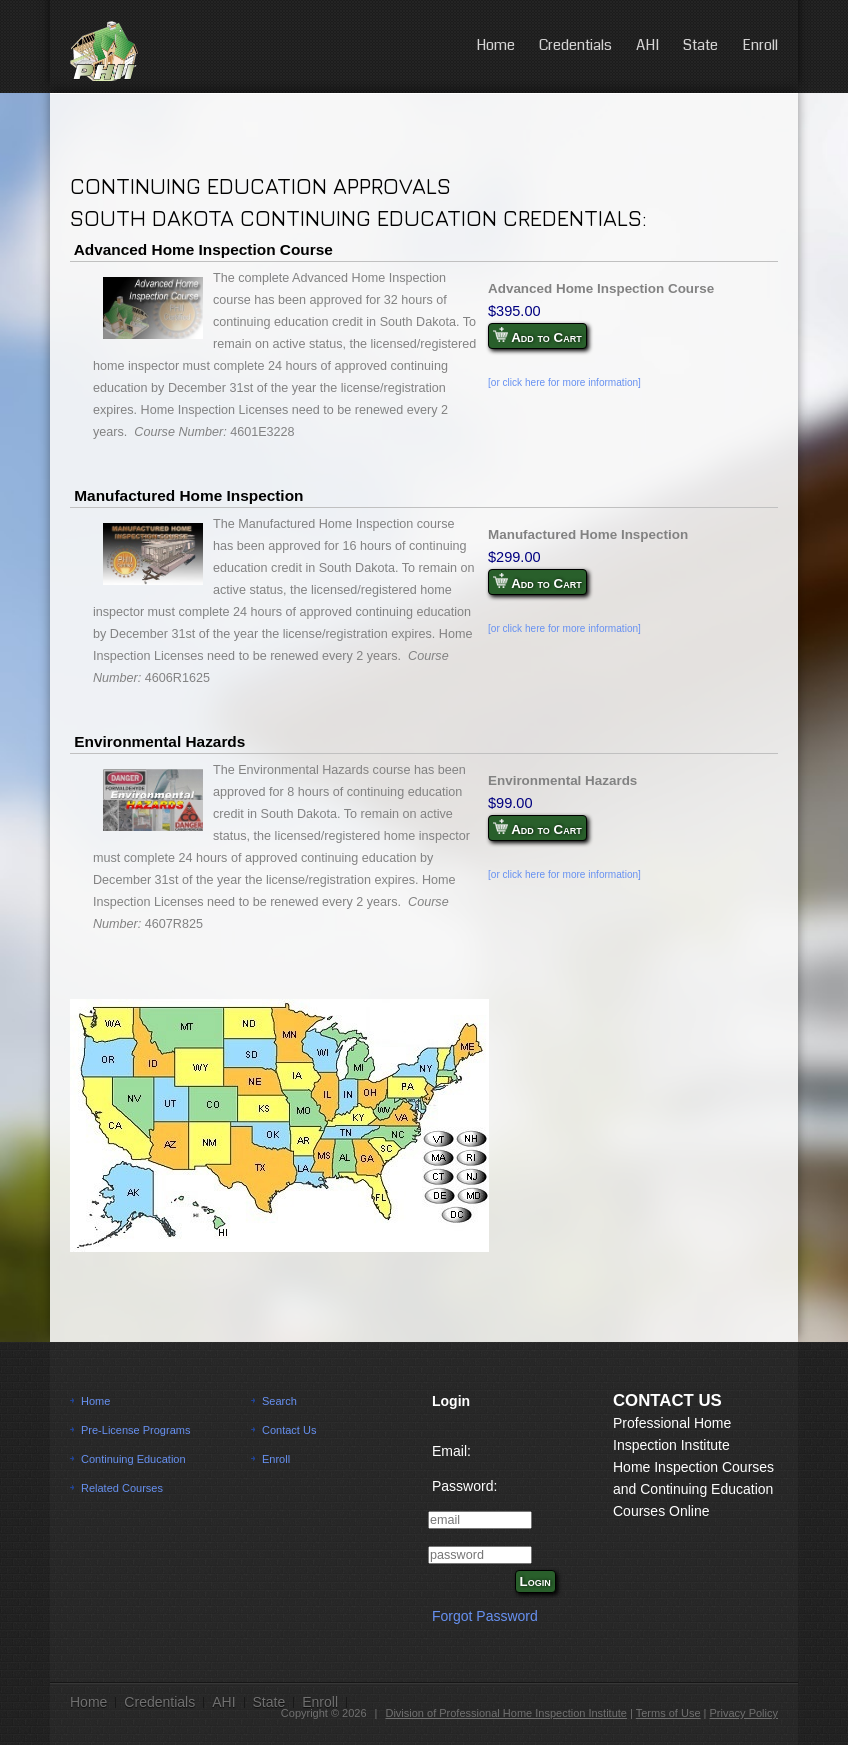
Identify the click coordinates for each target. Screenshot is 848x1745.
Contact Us (289, 1430)
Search (279, 1401)
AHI (647, 45)
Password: (464, 1486)
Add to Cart (537, 336)
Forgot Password (485, 1616)
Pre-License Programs (135, 1430)
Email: (451, 1451)
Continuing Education (133, 1459)
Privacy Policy (744, 1713)
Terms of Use (668, 1713)
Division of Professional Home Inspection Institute (506, 1713)
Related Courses (122, 1488)
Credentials (575, 45)
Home (495, 45)
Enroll (760, 45)
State (700, 45)
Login (535, 1581)
